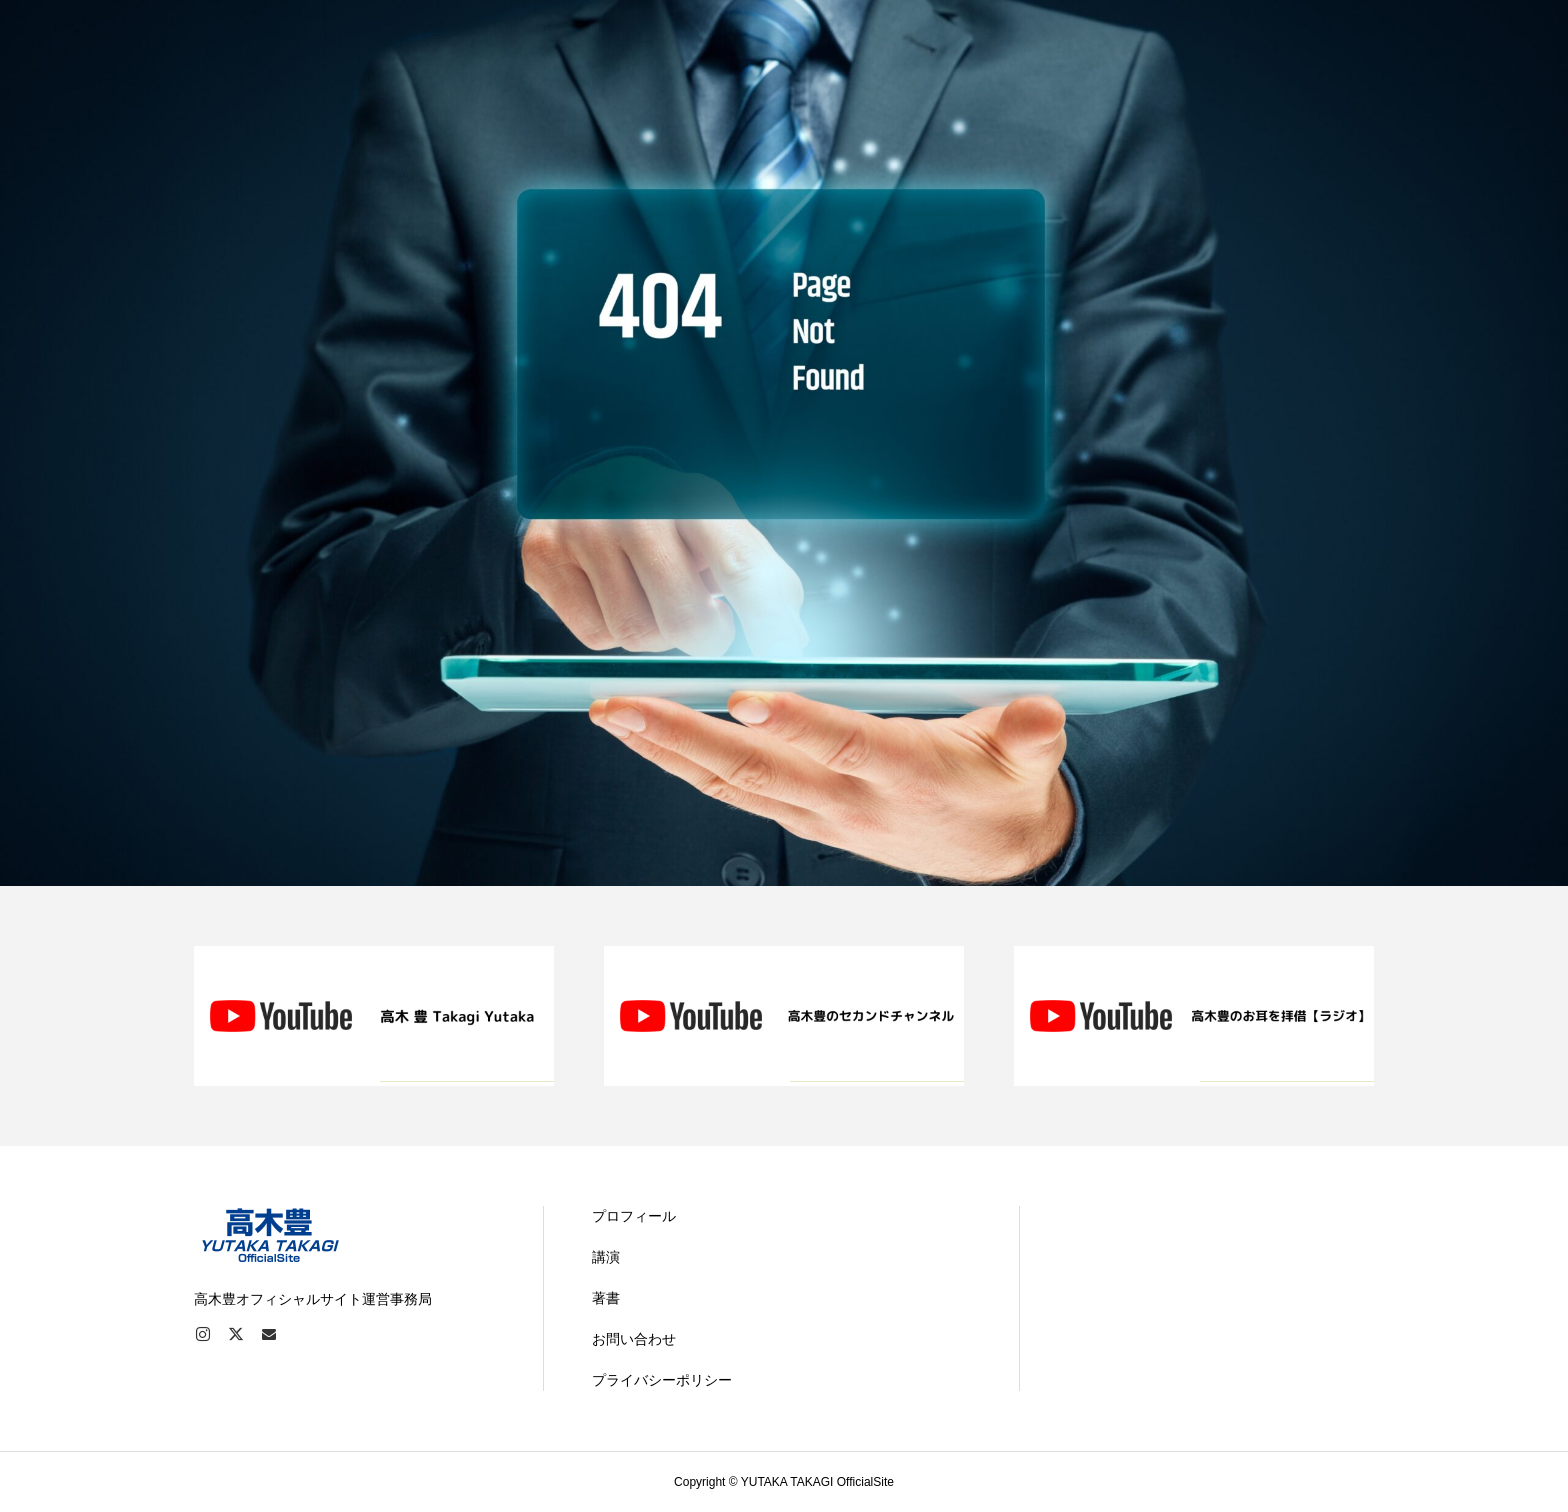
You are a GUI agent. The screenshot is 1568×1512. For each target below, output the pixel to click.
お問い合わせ (634, 1339)
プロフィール (634, 1216)
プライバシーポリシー (662, 1380)
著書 (606, 1298)
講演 (606, 1257)
